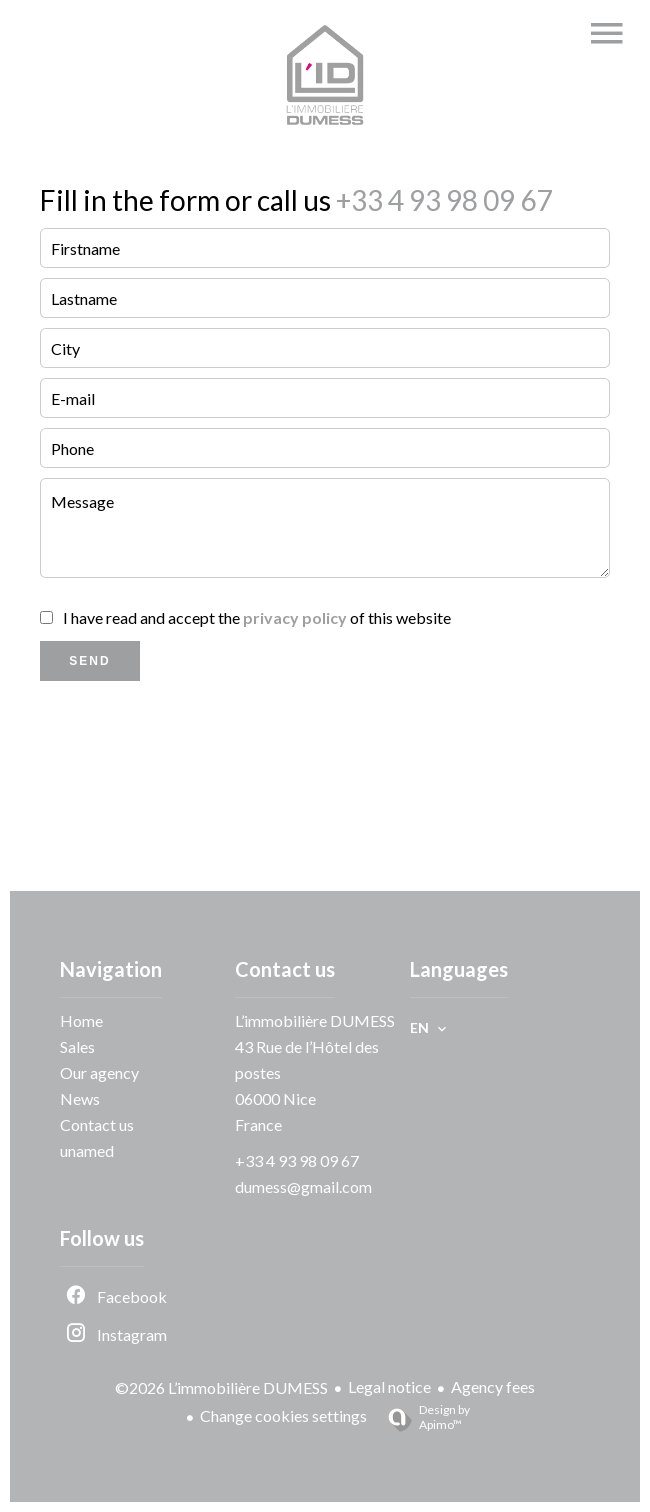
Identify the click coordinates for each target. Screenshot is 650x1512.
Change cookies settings (283, 1415)
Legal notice (389, 1386)
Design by (421, 1417)
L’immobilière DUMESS (315, 1020)
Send (89, 661)
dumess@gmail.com (303, 1186)
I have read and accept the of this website (257, 617)
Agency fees (493, 1386)
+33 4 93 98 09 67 (441, 200)
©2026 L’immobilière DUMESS (221, 1387)
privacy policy (295, 617)
